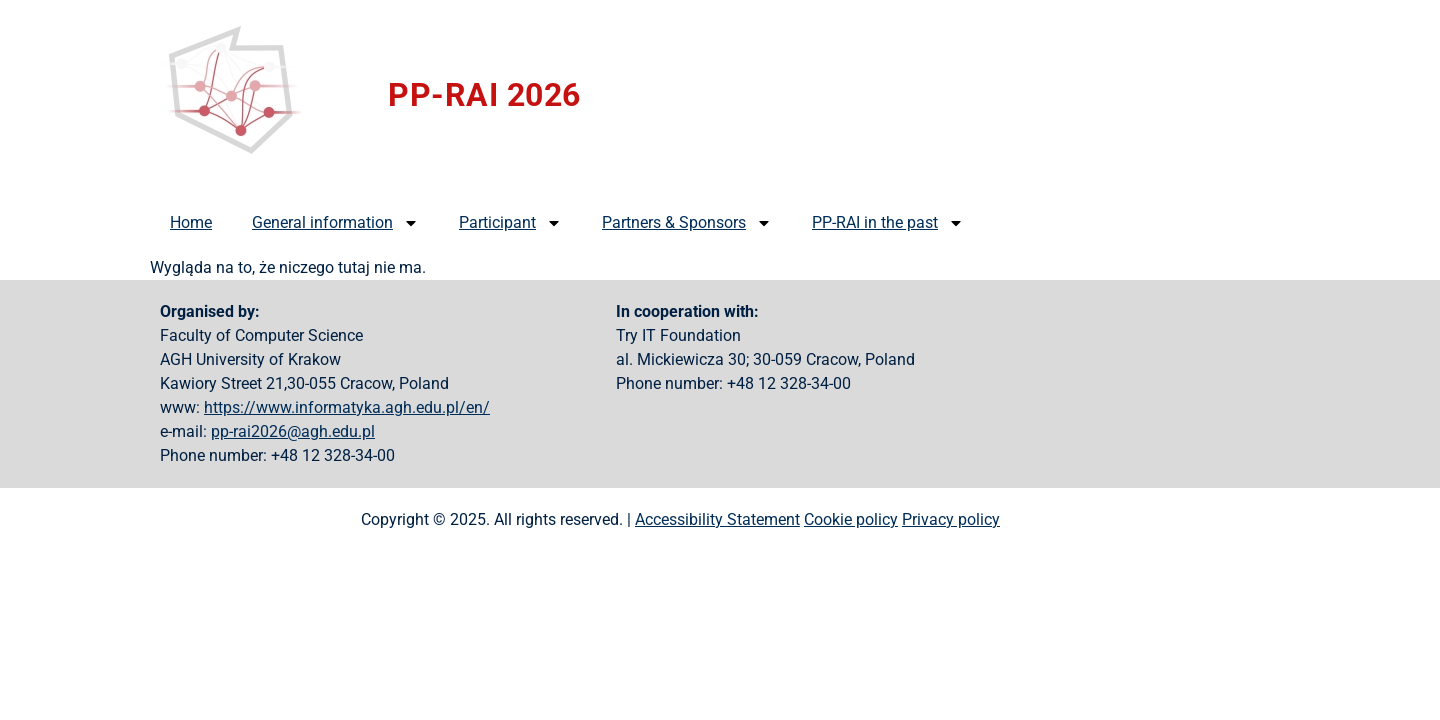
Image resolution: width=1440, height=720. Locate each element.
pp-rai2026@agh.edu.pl (293, 431)
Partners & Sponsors (687, 223)
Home (191, 222)
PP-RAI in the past (888, 223)
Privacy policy (951, 519)
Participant (510, 223)
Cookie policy (851, 519)
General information (335, 223)
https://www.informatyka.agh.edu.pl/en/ (347, 407)
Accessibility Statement (717, 519)
